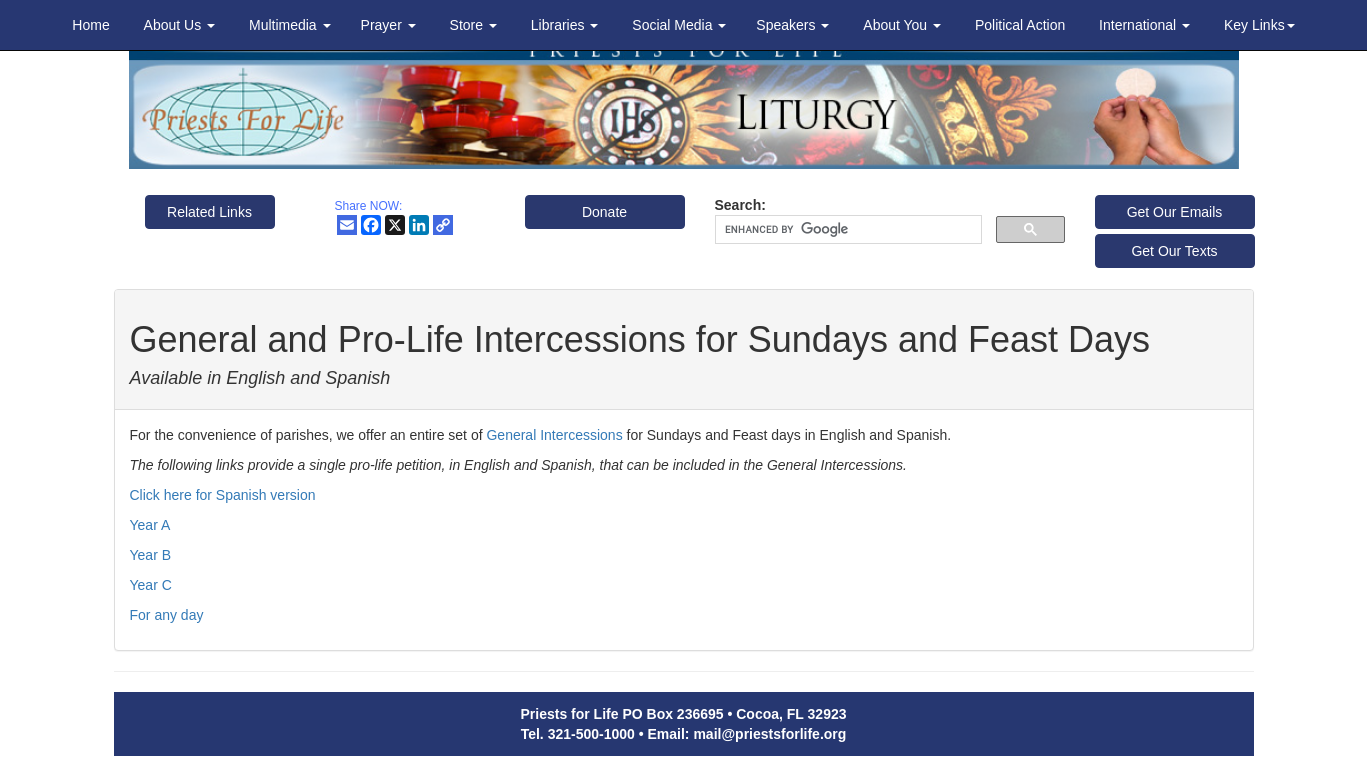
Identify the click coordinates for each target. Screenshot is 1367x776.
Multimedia (290, 25)
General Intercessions (554, 435)
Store (473, 25)
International (1144, 25)
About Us (179, 25)
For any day (167, 615)
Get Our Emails (1175, 212)
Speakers (792, 25)
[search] (846, 230)
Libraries (565, 25)
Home (90, 25)
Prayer (388, 25)
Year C (151, 585)
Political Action (1020, 25)
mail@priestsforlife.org (769, 734)
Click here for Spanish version (223, 495)
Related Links (209, 212)
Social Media (679, 25)
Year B (151, 555)
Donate (604, 212)
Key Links (1259, 25)
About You (902, 25)
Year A (150, 525)
